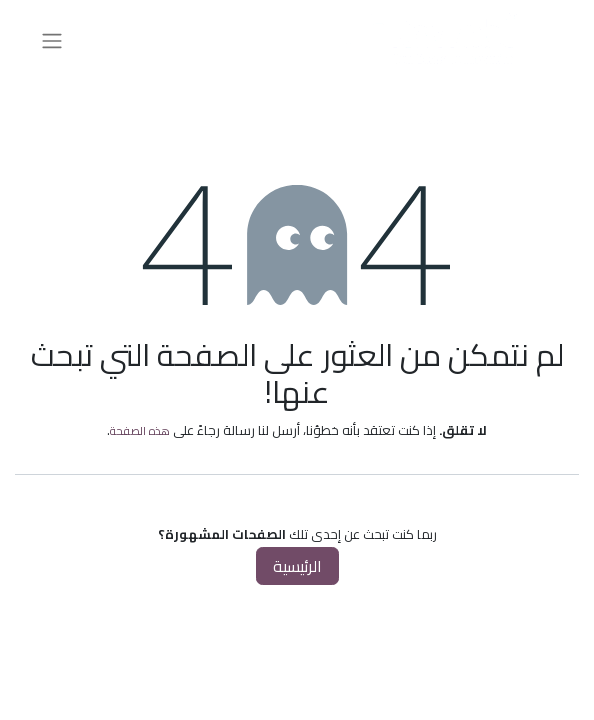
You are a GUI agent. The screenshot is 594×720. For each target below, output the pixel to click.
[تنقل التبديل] (52, 40)
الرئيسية (297, 566)
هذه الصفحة (140, 430)
